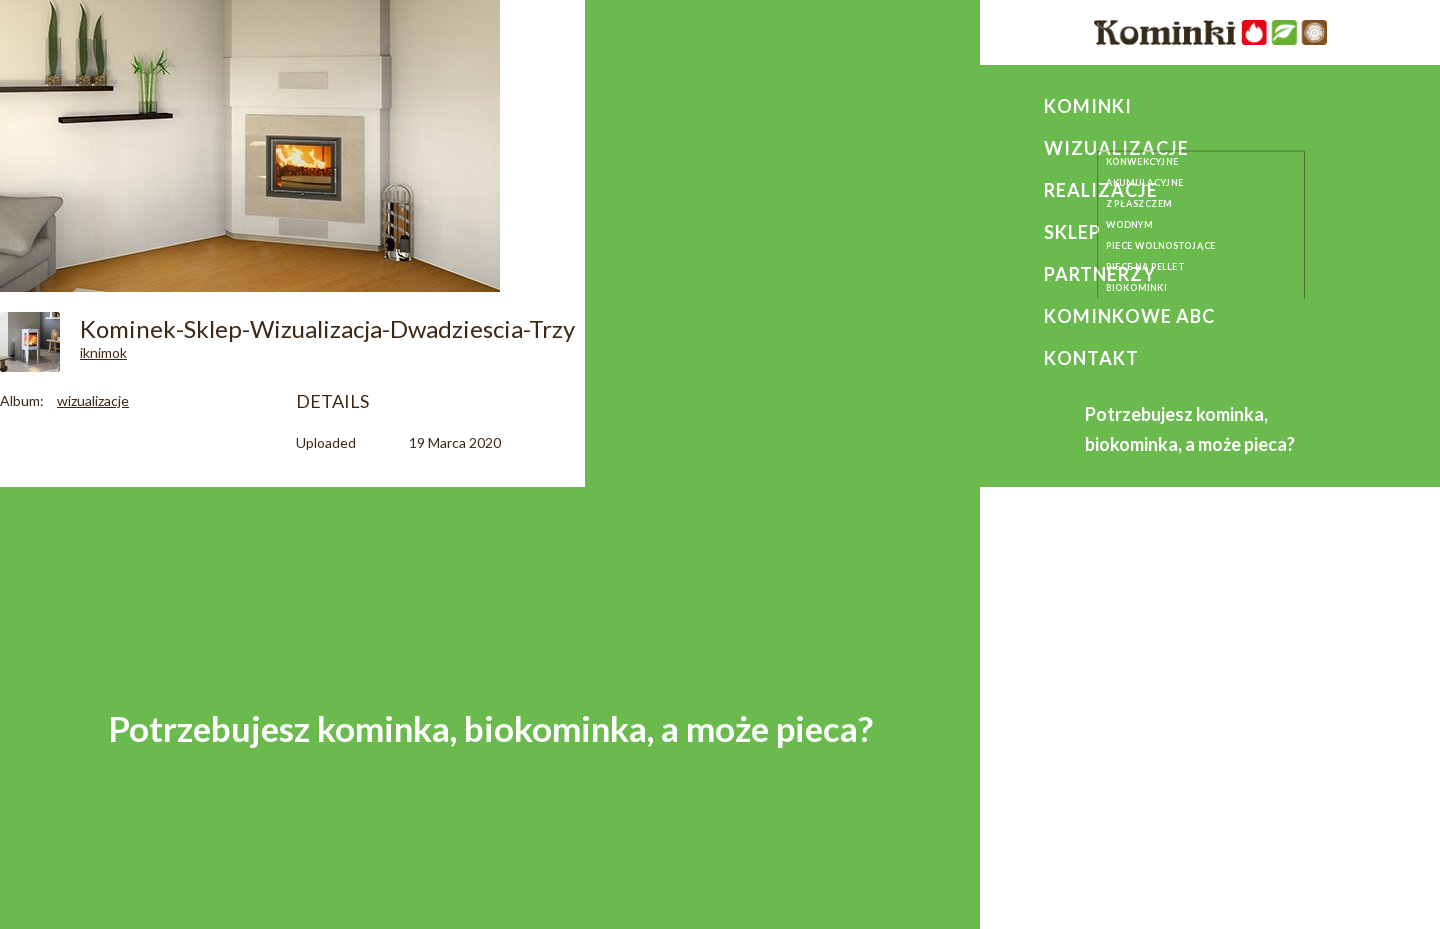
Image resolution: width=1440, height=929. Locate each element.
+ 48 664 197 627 (1164, 723)
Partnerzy (1100, 274)
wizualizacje (93, 400)
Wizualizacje (1116, 148)
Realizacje (1101, 190)
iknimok (103, 352)
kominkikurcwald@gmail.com (1216, 753)
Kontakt (1091, 358)
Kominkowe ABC (1129, 316)
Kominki (1088, 106)
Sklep (1072, 232)
